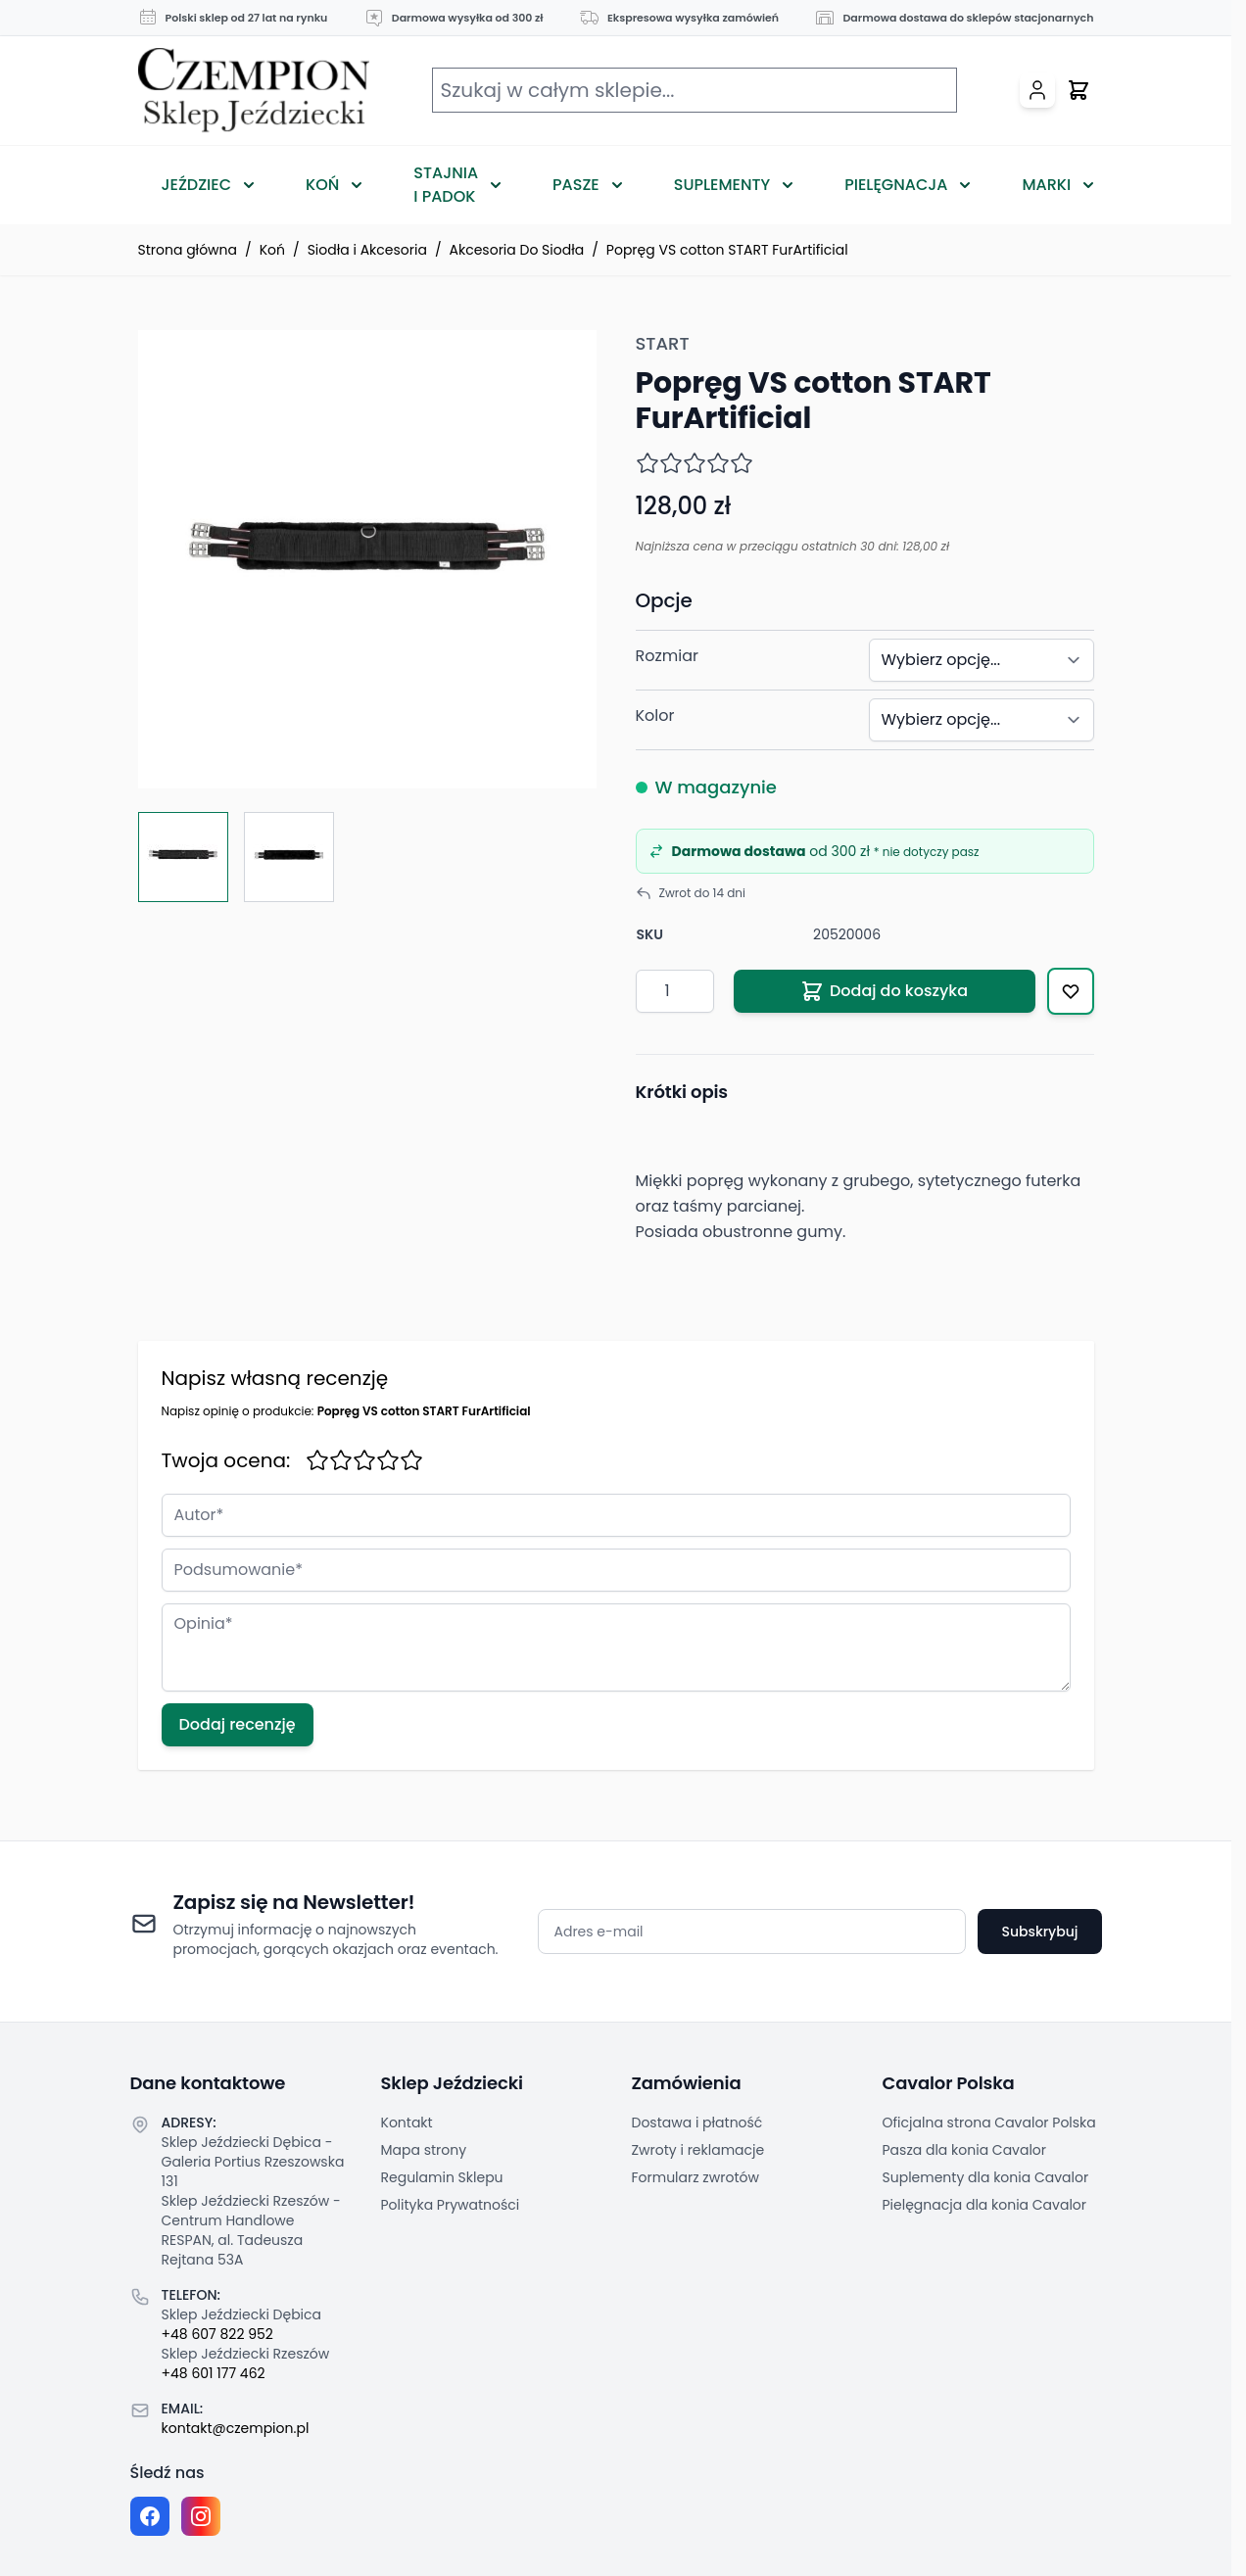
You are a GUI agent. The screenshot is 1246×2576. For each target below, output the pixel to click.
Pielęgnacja (895, 184)
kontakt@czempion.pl (236, 2428)
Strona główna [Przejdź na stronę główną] (188, 250)
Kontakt (407, 2122)
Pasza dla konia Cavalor (965, 2150)
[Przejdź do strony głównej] (253, 90)
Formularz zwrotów (695, 2177)
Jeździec (197, 184)
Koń (322, 184)
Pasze (575, 184)
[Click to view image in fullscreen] (367, 559)
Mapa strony (424, 2150)
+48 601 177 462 (213, 2373)
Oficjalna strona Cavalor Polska (989, 2122)
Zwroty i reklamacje (698, 2150)
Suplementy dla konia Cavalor (986, 2177)
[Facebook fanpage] (149, 2516)
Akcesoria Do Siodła (517, 250)
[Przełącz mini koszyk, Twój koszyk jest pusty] (1078, 90)
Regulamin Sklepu (442, 2177)
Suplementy (722, 184)
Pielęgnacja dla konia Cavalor (985, 2205)
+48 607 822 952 (217, 2334)
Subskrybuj (1039, 1931)
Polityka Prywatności (450, 2205)
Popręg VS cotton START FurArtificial (727, 250)
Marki (1046, 184)
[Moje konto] (1037, 90)
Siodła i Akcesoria (367, 250)
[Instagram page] (200, 2516)
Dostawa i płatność (697, 2122)
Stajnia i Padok (445, 185)
